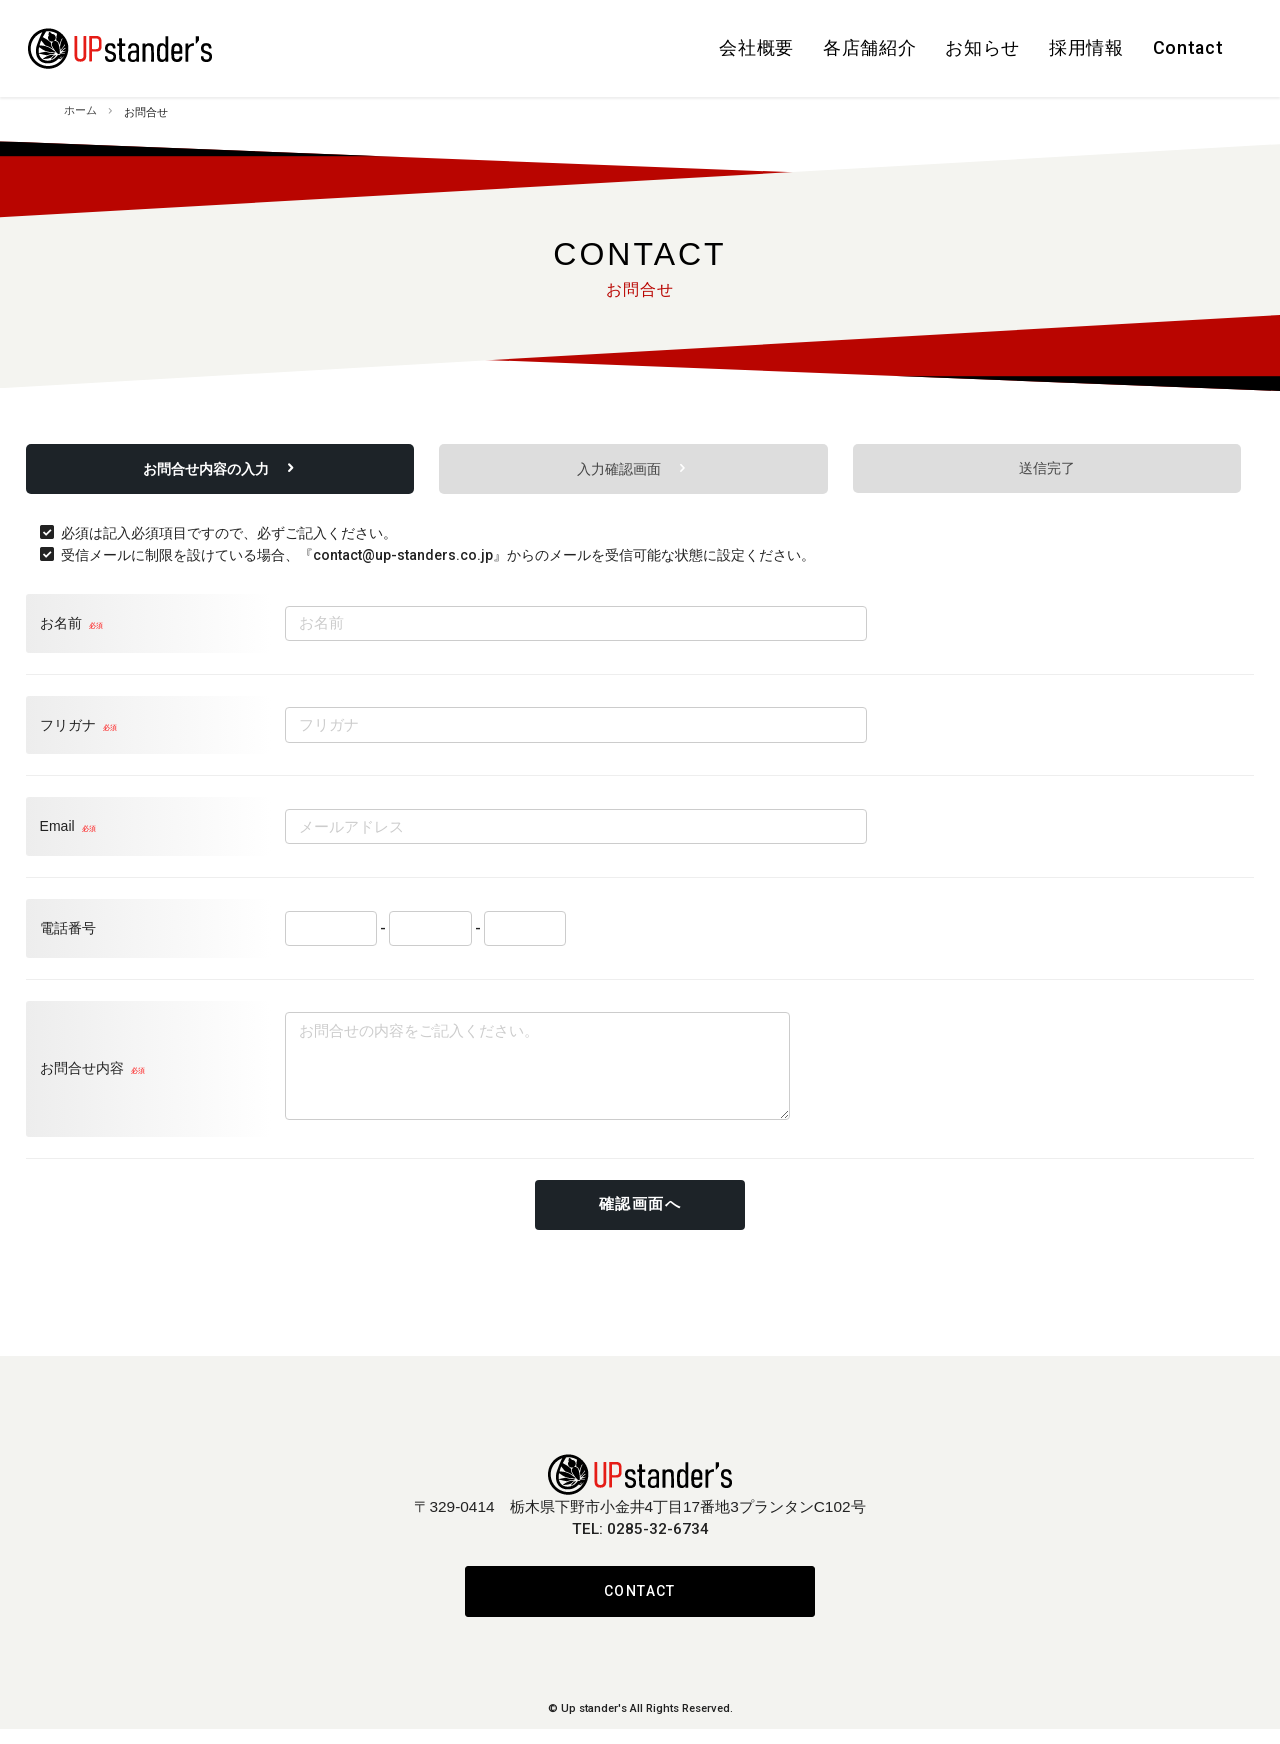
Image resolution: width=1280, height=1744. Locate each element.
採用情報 (1046, 43)
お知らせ (918, 43)
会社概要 (646, 43)
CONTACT (640, 1606)
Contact (1173, 43)
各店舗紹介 (782, 43)
